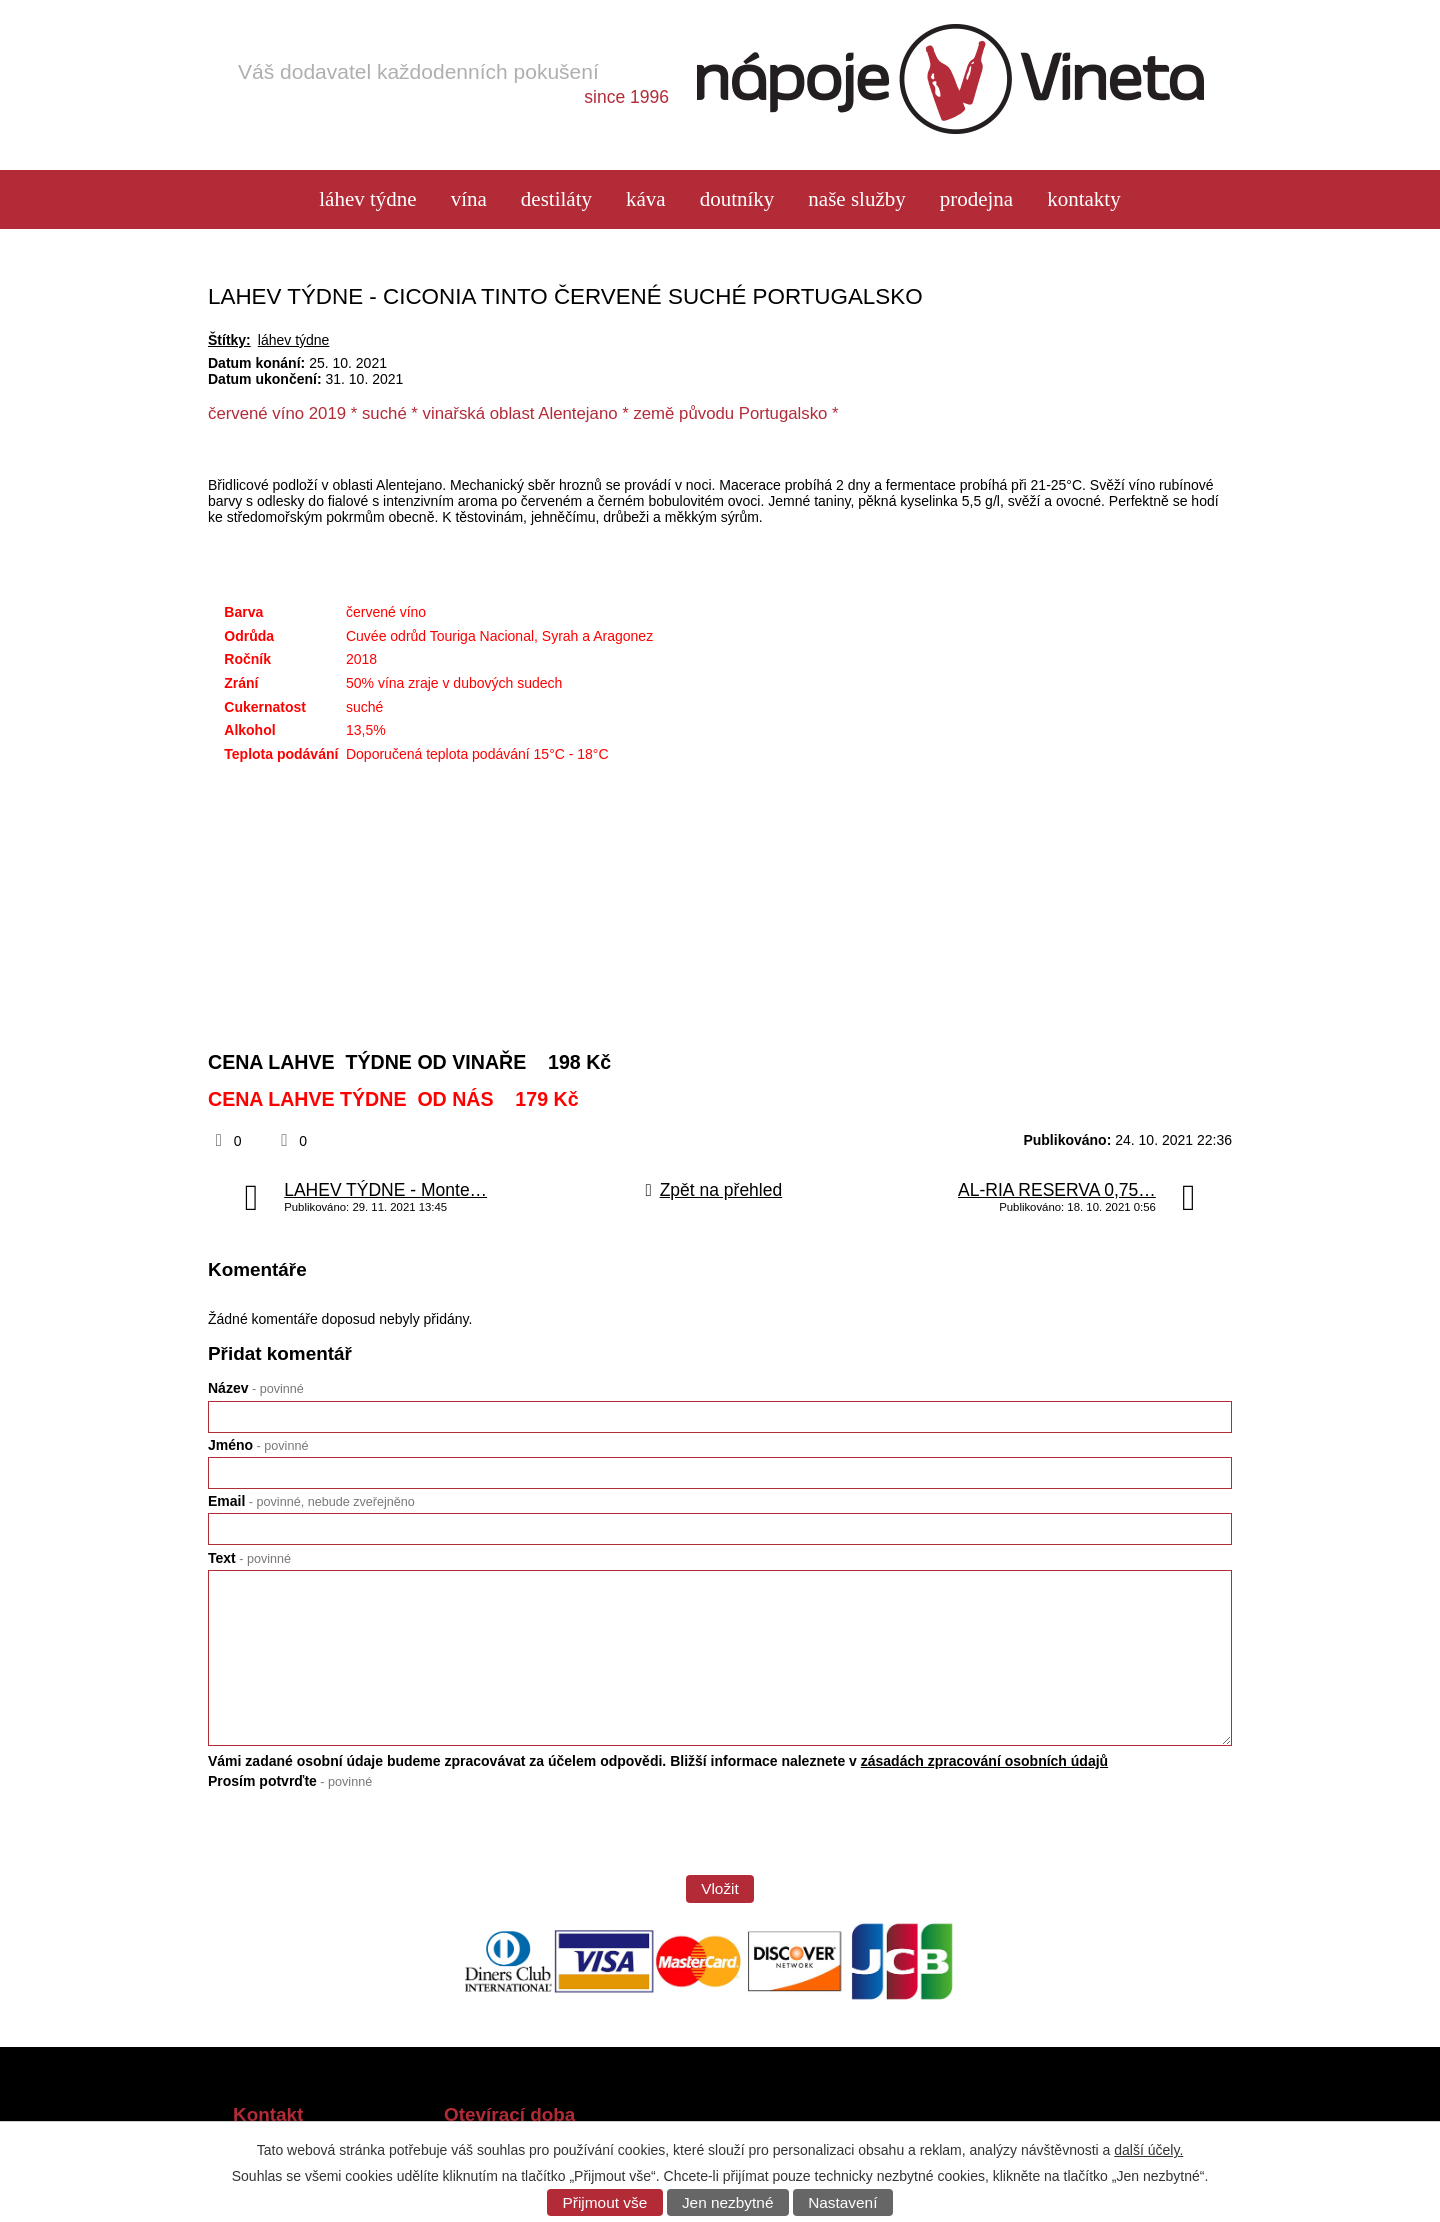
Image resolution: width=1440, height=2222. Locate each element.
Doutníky (737, 199)
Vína (469, 199)
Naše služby (856, 199)
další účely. (1148, 2150)
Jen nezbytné (728, 2202)
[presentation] (360, 1839)
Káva (646, 199)
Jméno (258, 1445)
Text (249, 1558)
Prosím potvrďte (290, 1781)
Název (256, 1388)
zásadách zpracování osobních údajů (984, 1761)
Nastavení (842, 2202)
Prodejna (976, 199)
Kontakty (1084, 199)
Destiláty (556, 199)
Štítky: (229, 340)
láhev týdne (367, 199)
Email (311, 1501)
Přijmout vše (605, 2202)
